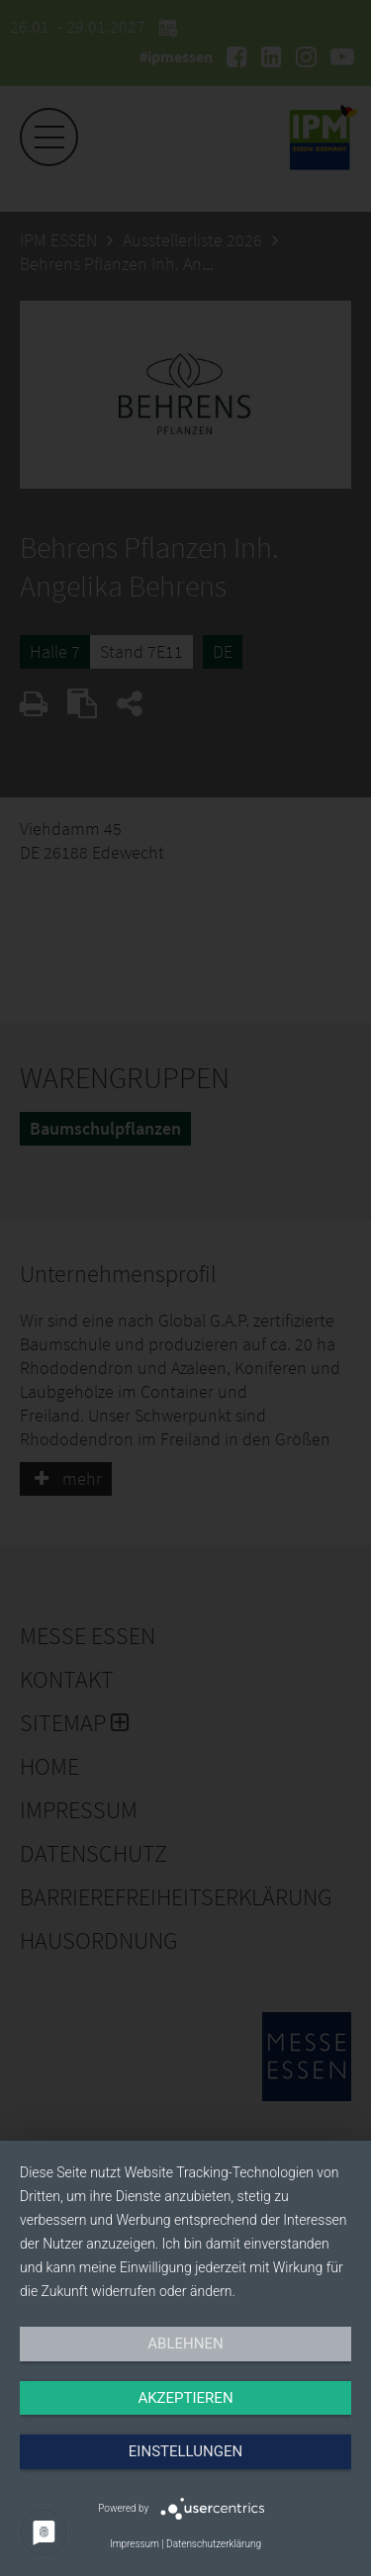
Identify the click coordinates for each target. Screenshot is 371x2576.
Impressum (134, 2543)
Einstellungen (185, 2451)
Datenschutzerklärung (213, 2543)
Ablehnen (185, 2343)
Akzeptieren (185, 2398)
